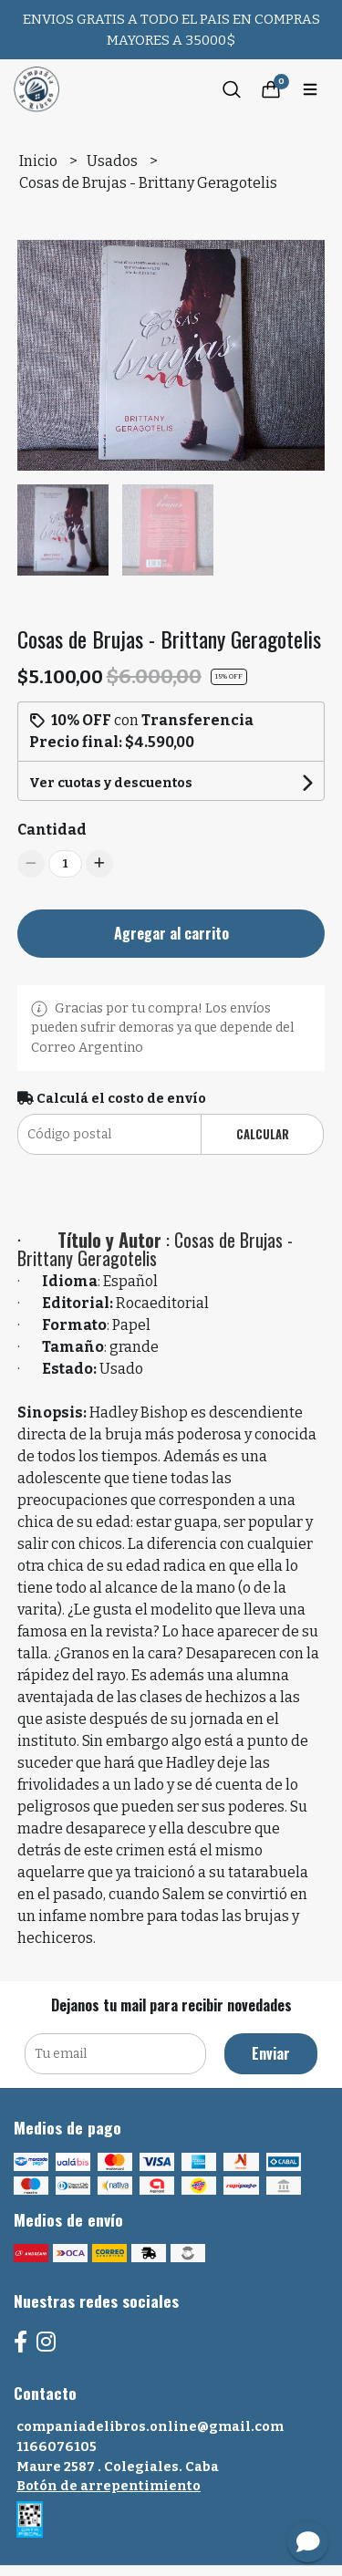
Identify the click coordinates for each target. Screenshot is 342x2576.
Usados (113, 161)
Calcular (262, 1134)
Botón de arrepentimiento (108, 2486)
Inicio (39, 161)
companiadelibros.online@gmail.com (150, 2427)
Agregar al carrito (171, 933)
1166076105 (56, 2447)
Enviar (271, 2053)
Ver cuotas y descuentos (110, 783)
